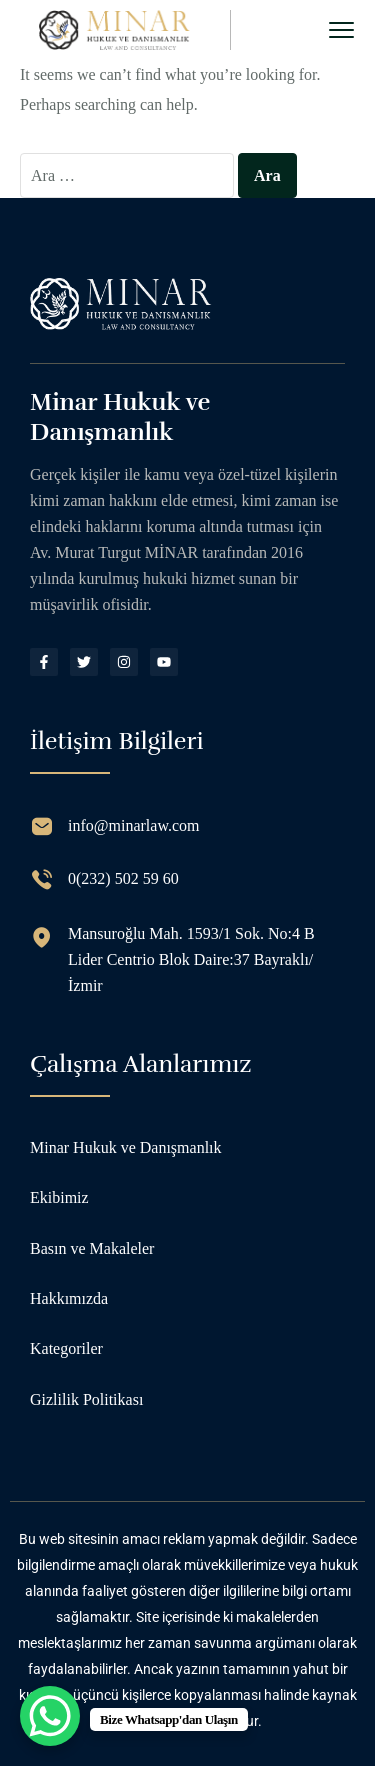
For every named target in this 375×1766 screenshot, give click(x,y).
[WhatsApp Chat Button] (50, 1716)
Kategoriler (66, 1348)
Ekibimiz (59, 1197)
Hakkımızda (69, 1298)
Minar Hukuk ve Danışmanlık (126, 1147)
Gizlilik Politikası (86, 1399)
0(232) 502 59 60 (123, 878)
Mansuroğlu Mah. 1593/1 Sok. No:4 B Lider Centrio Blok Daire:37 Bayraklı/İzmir (191, 959)
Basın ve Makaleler (92, 1248)
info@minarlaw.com (133, 825)
